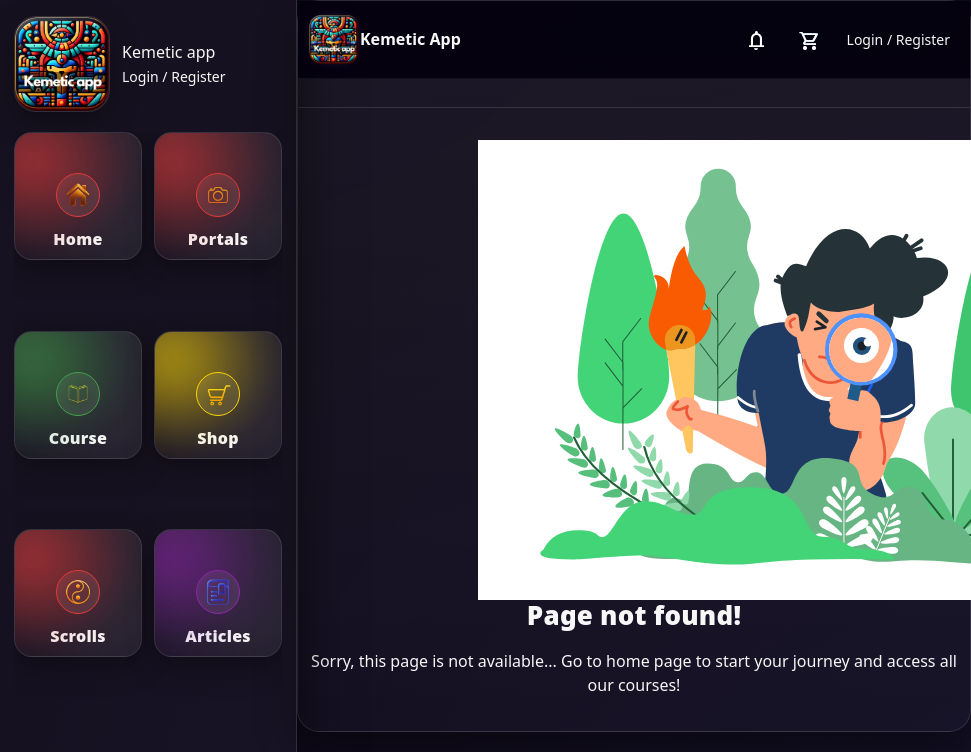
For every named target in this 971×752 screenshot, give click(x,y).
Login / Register (173, 76)
